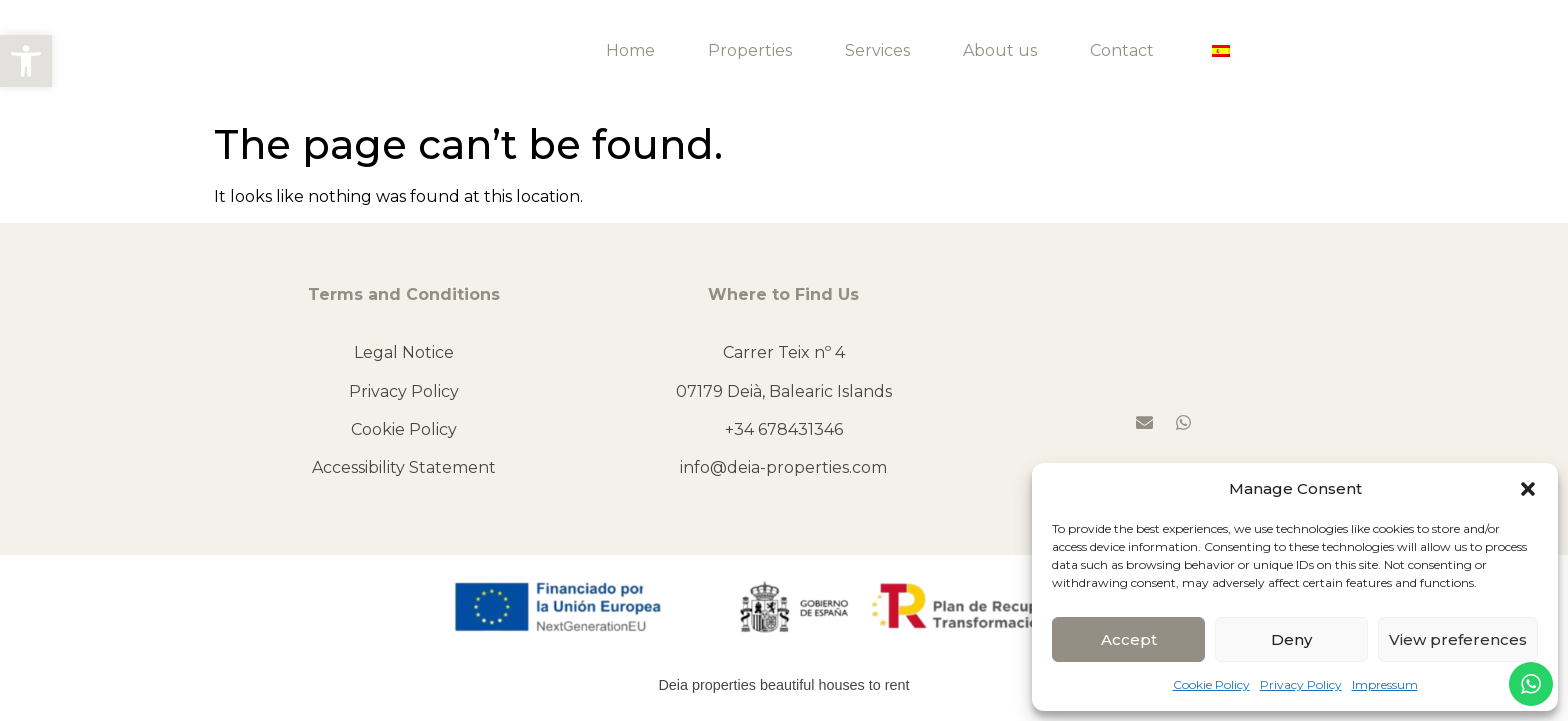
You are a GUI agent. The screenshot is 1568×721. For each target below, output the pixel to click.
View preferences (1458, 639)
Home (630, 50)
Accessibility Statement (404, 467)
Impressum (1385, 684)
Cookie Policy (1211, 684)
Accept (1129, 639)
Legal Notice (404, 352)
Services (877, 50)
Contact (1122, 50)
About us (1000, 50)
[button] (26, 61)
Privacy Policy (1301, 684)
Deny (1291, 639)
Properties (750, 50)
